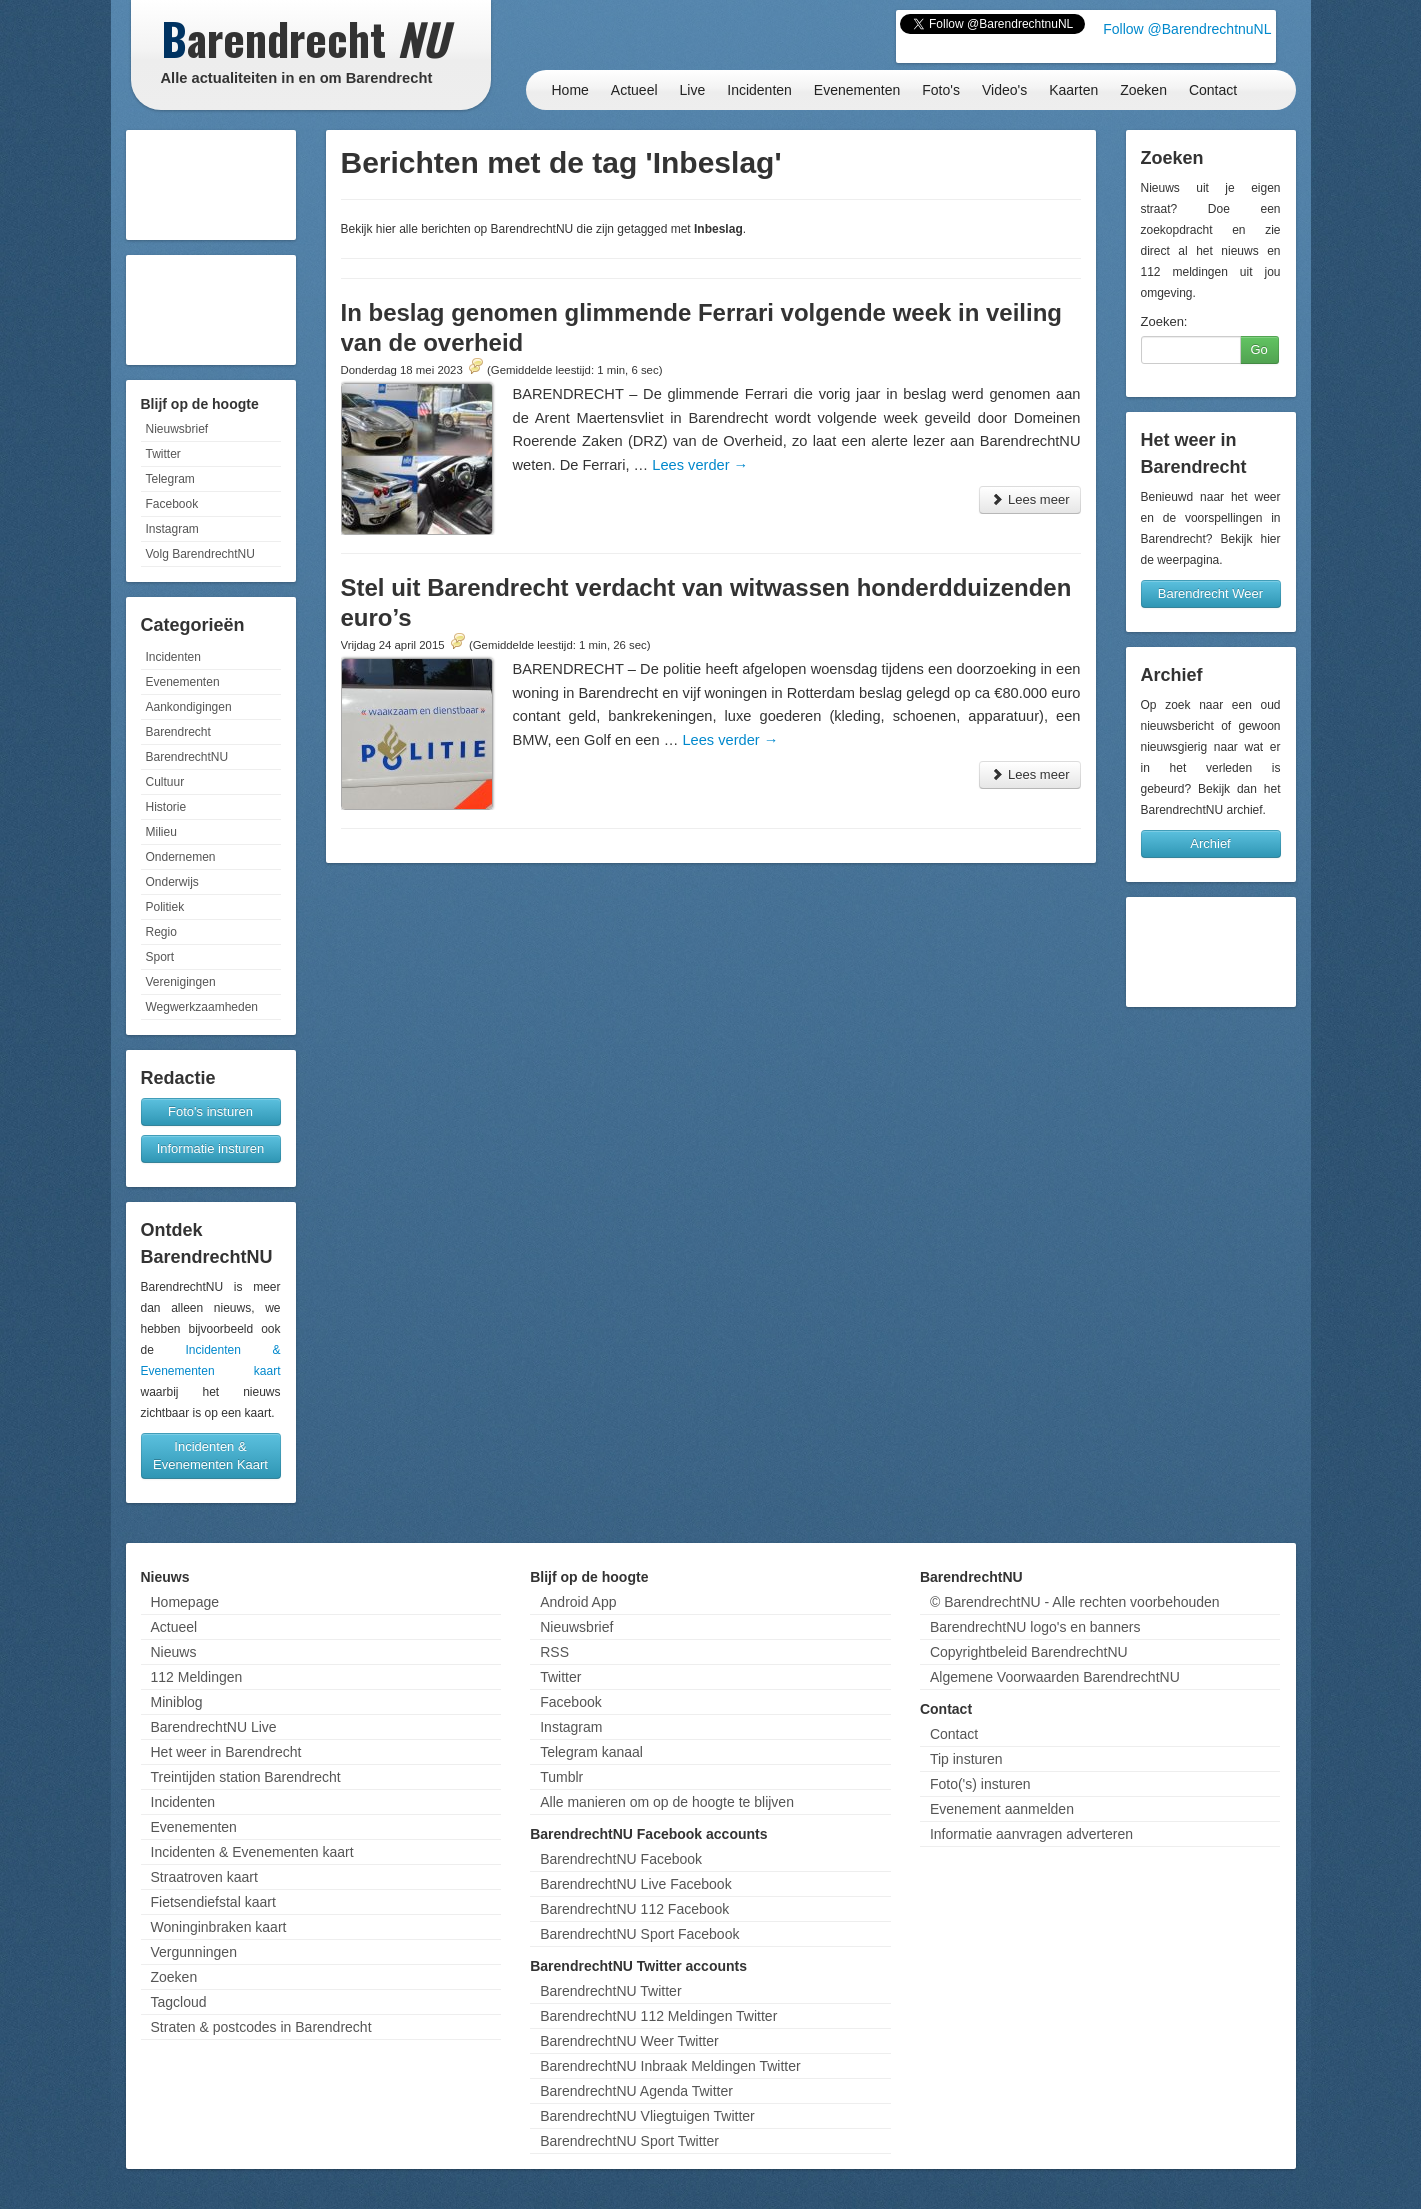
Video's (1004, 90)
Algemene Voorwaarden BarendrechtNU (1055, 1677)
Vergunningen (194, 1952)
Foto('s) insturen (980, 1784)
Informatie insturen (211, 1148)
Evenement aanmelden (1002, 1809)
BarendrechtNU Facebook (621, 1859)
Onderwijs (172, 882)
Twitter (163, 454)
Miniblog (177, 1702)
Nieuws (174, 1652)
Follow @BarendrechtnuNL (1187, 29)
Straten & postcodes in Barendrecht (261, 2027)
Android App (578, 1602)
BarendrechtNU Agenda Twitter (636, 2091)
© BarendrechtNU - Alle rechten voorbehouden (1075, 1602)
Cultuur (165, 782)
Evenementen (857, 90)
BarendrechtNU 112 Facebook (634, 1909)
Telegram (170, 479)
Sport (160, 957)
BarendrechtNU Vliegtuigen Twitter (647, 2116)
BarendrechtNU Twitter (610, 1991)
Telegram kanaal (591, 1752)
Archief (1210, 843)
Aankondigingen (189, 707)
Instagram (172, 529)
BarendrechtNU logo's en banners (1035, 1627)
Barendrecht (178, 732)
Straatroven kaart (204, 1877)
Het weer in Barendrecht (226, 1752)
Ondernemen (181, 857)
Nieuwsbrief (177, 429)
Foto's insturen (210, 1111)
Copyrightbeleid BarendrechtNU (1029, 1652)
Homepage (185, 1602)
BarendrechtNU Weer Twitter (629, 2041)
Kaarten (1073, 90)
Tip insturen (966, 1759)
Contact (1213, 90)
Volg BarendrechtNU (200, 554)
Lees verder (700, 465)
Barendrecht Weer (1210, 593)
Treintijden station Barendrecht (246, 1777)
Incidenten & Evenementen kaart (252, 1852)
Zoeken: (1164, 321)
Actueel (634, 90)
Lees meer (1029, 499)
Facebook (172, 504)
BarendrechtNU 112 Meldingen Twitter (658, 2016)
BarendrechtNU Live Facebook (635, 1884)
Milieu (161, 832)
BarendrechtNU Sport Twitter (629, 2141)
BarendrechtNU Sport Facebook (639, 1934)
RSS (554, 1652)
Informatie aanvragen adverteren (1031, 1834)
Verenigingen (181, 982)
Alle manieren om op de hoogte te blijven (667, 1802)
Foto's (941, 90)
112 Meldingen (197, 1677)
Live (693, 90)
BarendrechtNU (187, 757)
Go (1259, 349)
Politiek (165, 907)
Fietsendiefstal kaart (213, 1902)
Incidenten (759, 90)
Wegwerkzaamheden (202, 1007)
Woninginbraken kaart (219, 1927)
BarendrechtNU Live (214, 1727)
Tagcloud (179, 2002)
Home (570, 90)
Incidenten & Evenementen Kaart (210, 1455)
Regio (161, 932)
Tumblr (561, 1777)
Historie (166, 807)
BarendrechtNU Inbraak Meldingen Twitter (670, 2066)
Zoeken (1143, 90)
